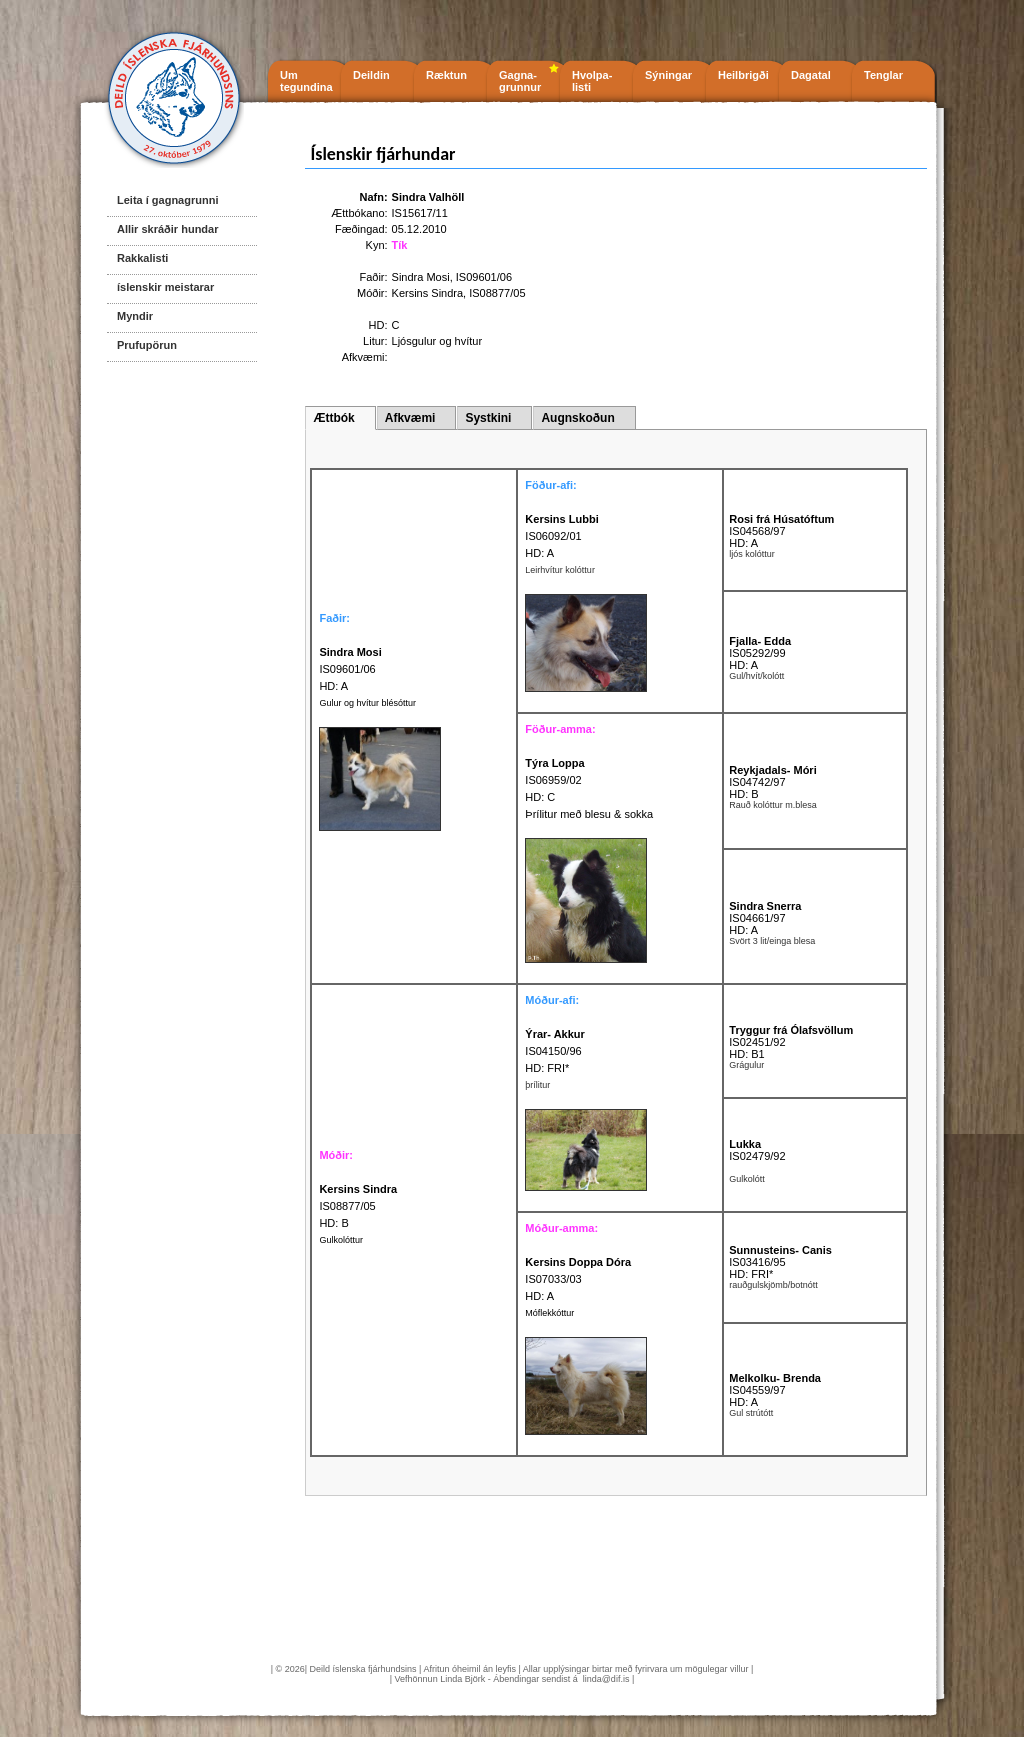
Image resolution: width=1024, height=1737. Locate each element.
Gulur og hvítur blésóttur (367, 703)
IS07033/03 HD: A (578, 1279)
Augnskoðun (577, 418)
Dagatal (811, 75)
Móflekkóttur (549, 1313)
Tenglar (883, 75)
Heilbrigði (743, 75)
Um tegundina (306, 81)
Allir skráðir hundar (167, 229)
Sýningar (668, 75)
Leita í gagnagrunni (167, 200)
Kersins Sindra (428, 293)
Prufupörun (147, 345)
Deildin (371, 75)
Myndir (135, 316)
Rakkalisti (142, 258)
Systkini (488, 418)
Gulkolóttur (341, 1240)
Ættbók (333, 418)
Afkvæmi (410, 418)
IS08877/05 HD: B (358, 1206)
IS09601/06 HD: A (350, 669)
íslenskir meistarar (165, 287)
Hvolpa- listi (592, 81)
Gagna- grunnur (520, 81)
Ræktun (446, 75)
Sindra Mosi (421, 277)
